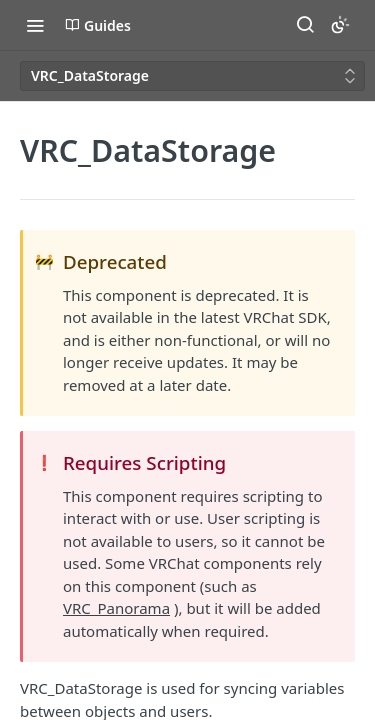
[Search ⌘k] (305, 25)
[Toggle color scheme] (340, 25)
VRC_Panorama (116, 608)
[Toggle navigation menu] (35, 25)
